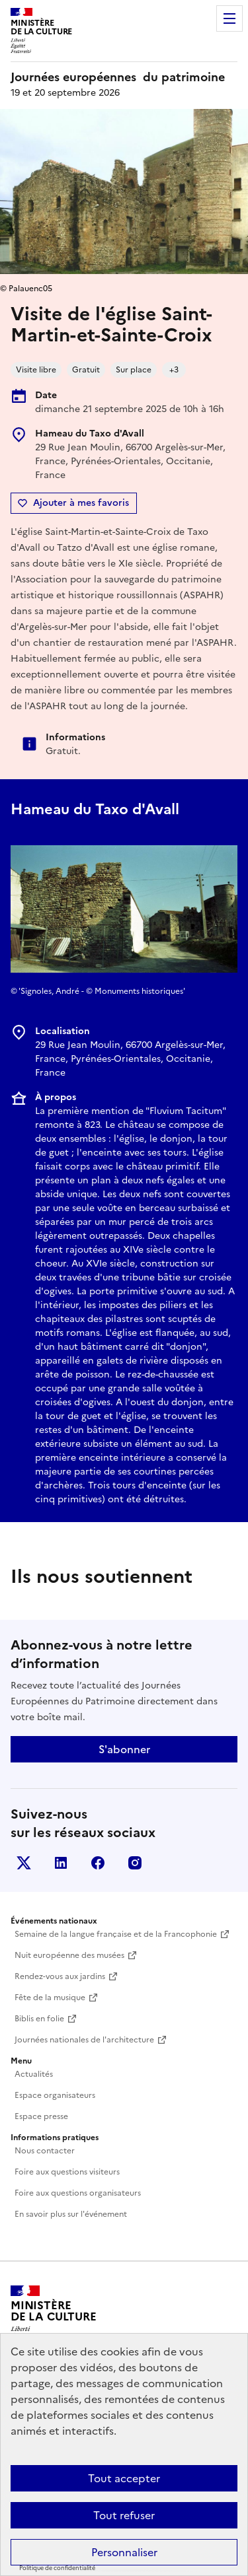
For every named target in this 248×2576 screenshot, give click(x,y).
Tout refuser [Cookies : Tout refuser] (124, 2515)
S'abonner (124, 1749)
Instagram (135, 1863)
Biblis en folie (39, 2019)
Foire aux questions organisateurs (78, 2193)
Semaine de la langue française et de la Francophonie (116, 1934)
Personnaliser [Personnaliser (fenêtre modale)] (124, 2552)
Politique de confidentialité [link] (57, 2568)
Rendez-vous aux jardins (60, 1976)
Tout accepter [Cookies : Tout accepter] (124, 2478)
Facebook (98, 1863)
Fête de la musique (50, 1997)
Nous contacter (45, 2151)
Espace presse (41, 2116)
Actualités (34, 2074)
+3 (174, 370)
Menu (229, 18)
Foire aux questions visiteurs (67, 2172)
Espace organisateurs (55, 2095)
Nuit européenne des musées (69, 1955)
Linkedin (61, 1863)
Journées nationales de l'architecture (84, 2040)
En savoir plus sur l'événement (71, 2214)
